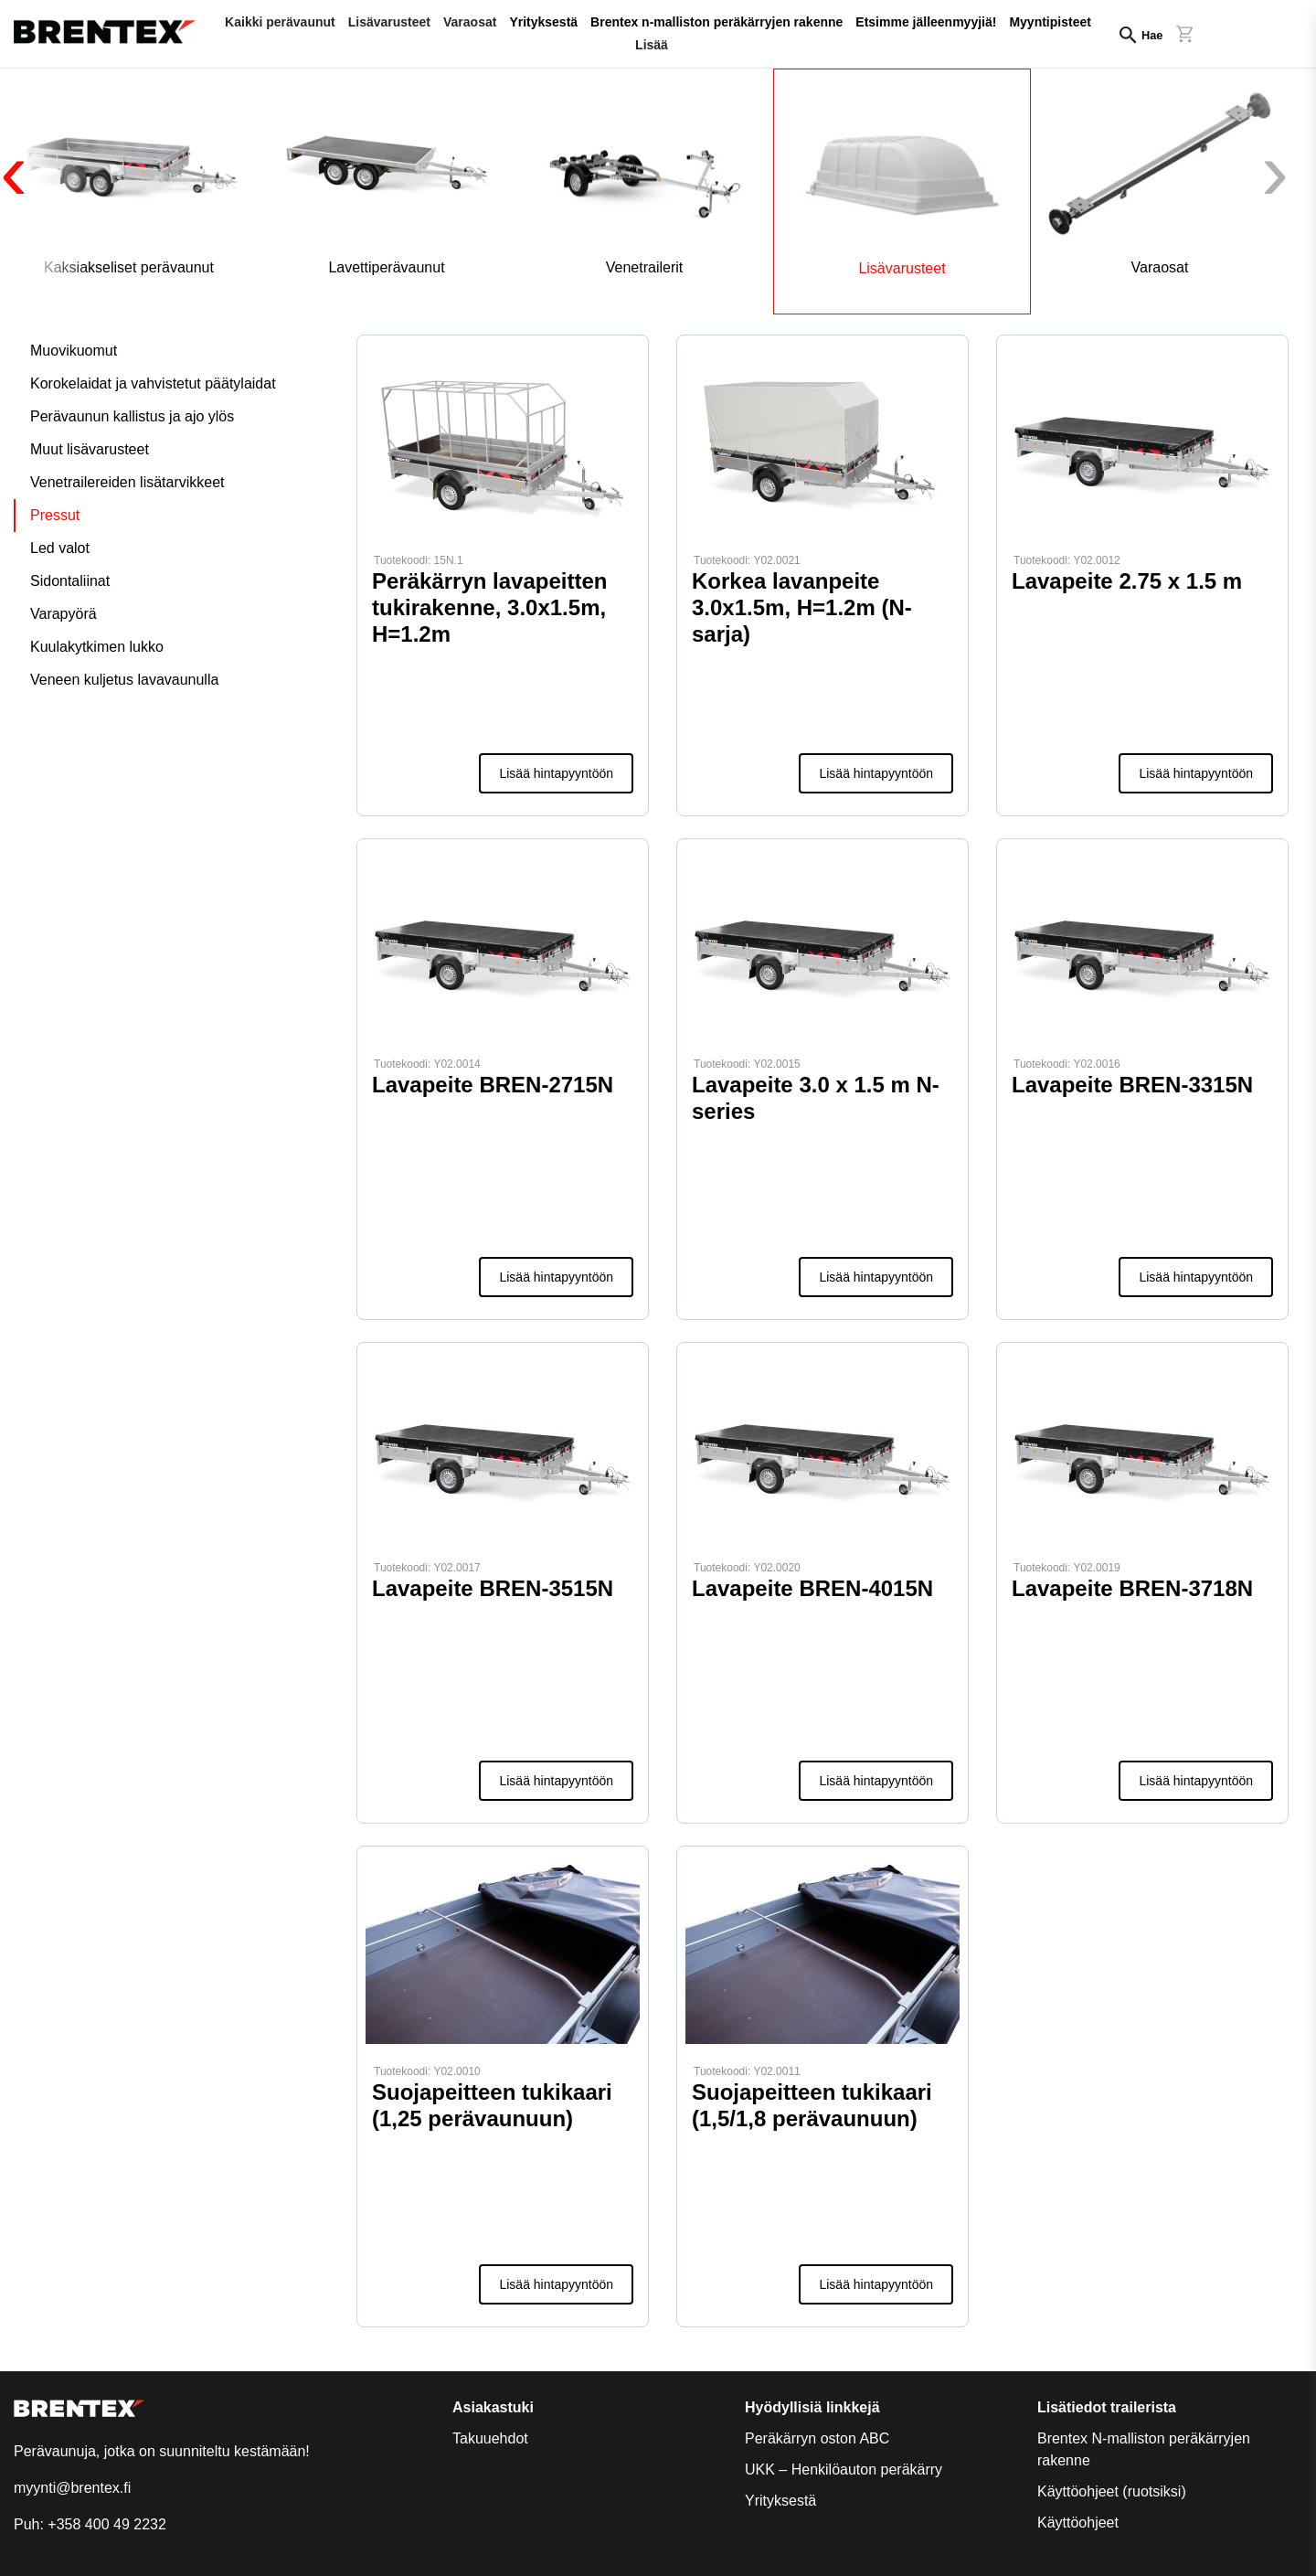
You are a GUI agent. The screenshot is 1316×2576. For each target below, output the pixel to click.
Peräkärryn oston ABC (817, 2438)
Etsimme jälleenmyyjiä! (925, 22)
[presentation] (45, 185)
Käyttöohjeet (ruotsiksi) (1111, 2491)
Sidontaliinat (70, 581)
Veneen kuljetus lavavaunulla (124, 679)
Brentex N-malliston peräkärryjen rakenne (1143, 2449)
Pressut (55, 515)
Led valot (60, 548)
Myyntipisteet (1049, 22)
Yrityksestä (543, 22)
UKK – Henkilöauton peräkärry (843, 2469)
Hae (1151, 35)
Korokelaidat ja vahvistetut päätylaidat (153, 383)
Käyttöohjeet (1078, 2522)
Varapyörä (63, 614)
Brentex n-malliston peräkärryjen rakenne (716, 22)
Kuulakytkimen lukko (97, 647)
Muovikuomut (73, 350)
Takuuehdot (490, 2438)
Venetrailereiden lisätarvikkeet (127, 482)
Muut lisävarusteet (89, 449)
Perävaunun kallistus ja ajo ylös (132, 416)
